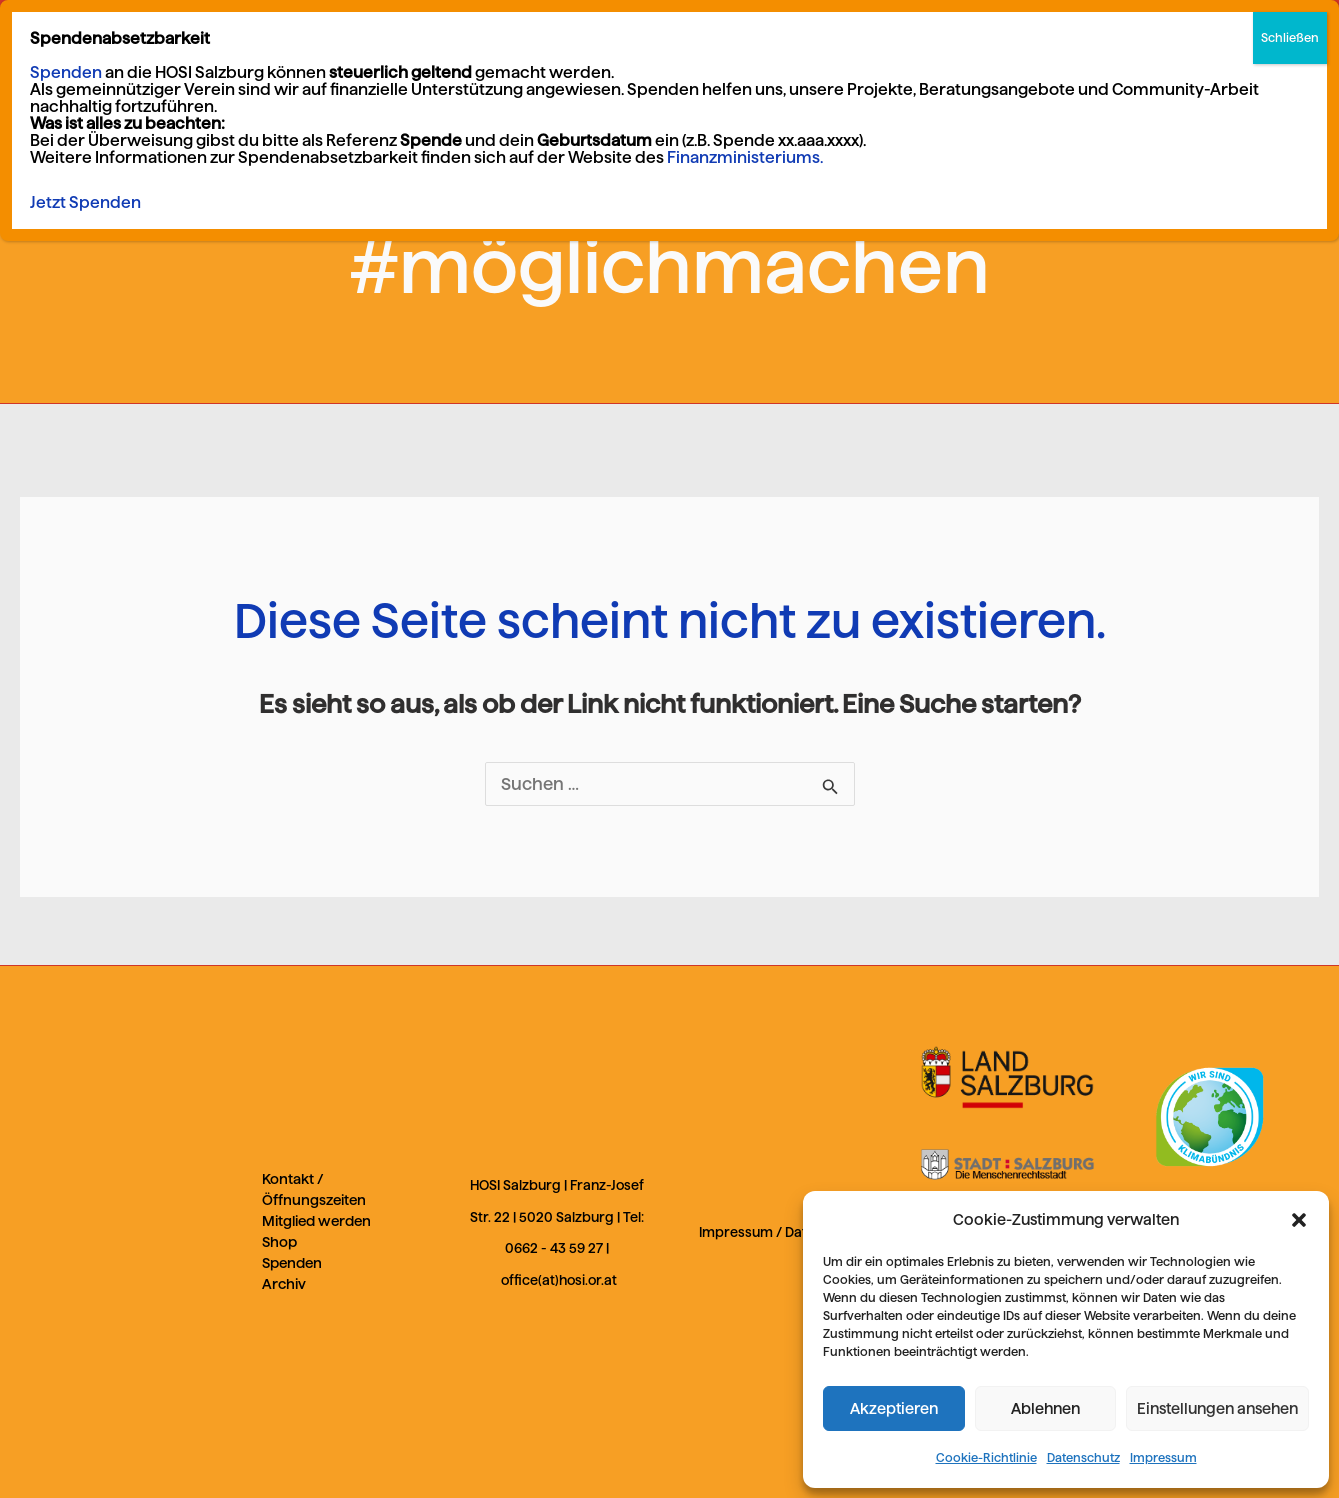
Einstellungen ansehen (1217, 1408)
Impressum (1163, 1457)
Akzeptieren (894, 1408)
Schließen (1290, 37)
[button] (1299, 1220)
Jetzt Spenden (85, 202)
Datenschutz (1083, 1457)
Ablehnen (1045, 1408)
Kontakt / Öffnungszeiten (314, 1189)
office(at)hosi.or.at (559, 1280)
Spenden (292, 1263)
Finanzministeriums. (745, 157)
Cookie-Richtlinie (986, 1457)
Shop (279, 1242)
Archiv (284, 1284)
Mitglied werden (316, 1221)
